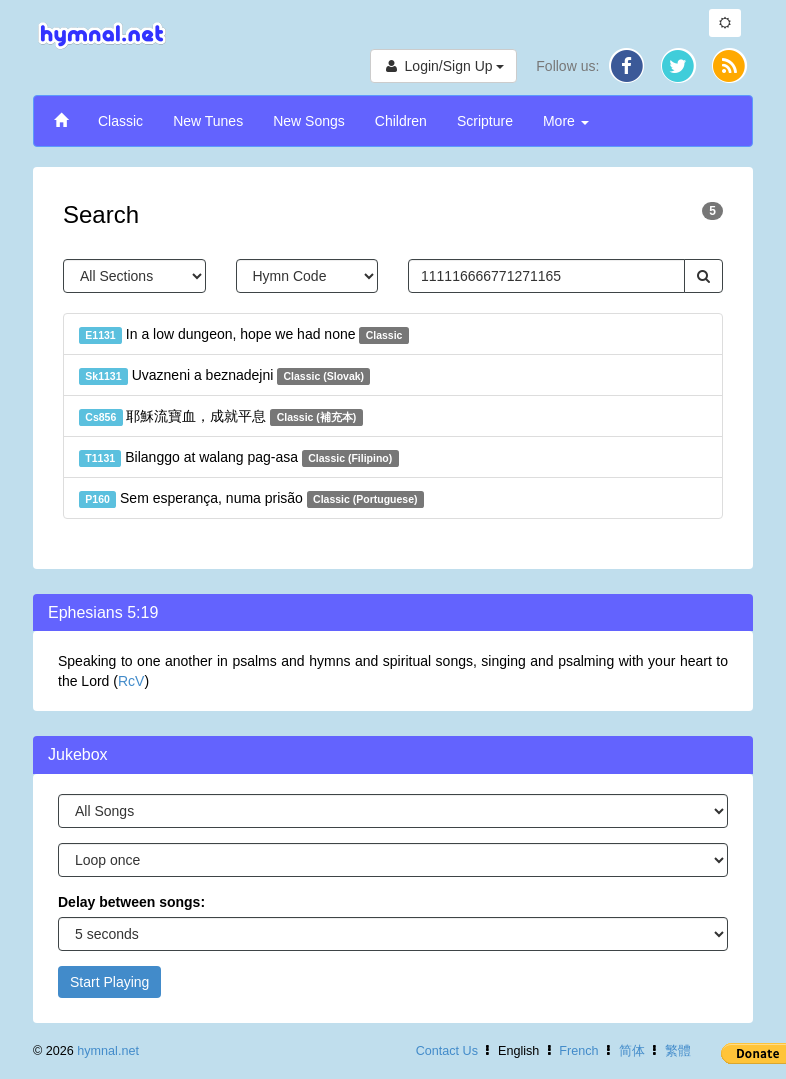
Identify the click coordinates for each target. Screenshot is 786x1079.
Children (401, 121)
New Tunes (208, 121)
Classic (120, 121)
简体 (632, 1051)
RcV (131, 681)
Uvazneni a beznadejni (224, 376)
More (566, 121)
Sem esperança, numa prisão (251, 499)
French (578, 1051)
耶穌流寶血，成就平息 (221, 417)
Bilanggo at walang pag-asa (239, 458)
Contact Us (447, 1051)
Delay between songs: (131, 902)
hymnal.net (108, 1051)
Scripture (485, 121)
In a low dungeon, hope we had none (244, 335)
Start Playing (109, 982)
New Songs (309, 121)
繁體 (678, 1051)
